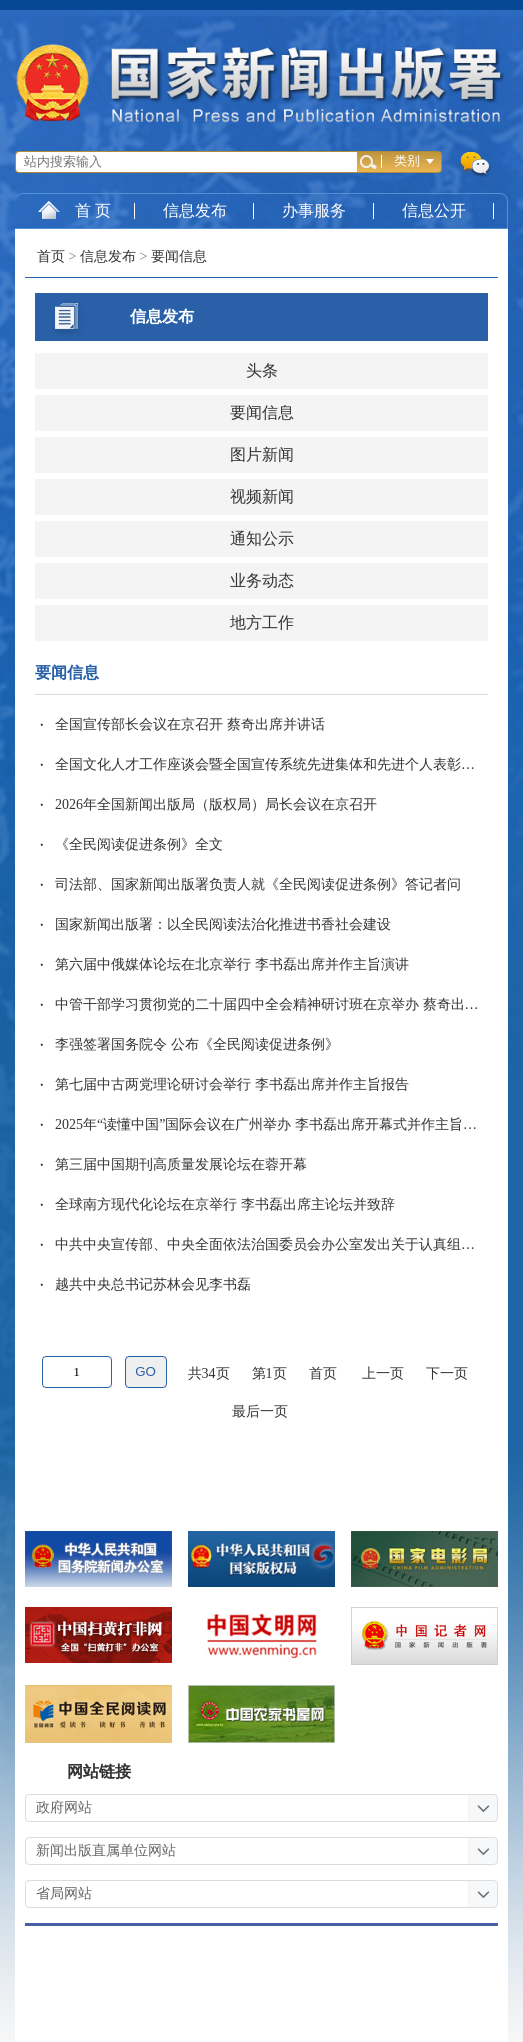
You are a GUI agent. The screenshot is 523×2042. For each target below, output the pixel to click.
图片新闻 (262, 454)
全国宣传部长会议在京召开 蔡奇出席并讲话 (190, 724)
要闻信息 (179, 256)
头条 (262, 370)
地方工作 (262, 622)
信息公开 (434, 210)
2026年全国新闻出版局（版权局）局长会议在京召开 (216, 804)
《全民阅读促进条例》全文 (139, 844)
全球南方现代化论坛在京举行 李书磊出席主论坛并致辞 (225, 1204)
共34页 (209, 1373)
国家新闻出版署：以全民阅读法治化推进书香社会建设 (223, 924)
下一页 (447, 1373)
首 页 (74, 210)
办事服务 (314, 210)
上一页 (383, 1373)
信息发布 (195, 210)
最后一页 (260, 1411)
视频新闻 (262, 496)
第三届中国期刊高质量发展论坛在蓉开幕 (181, 1164)
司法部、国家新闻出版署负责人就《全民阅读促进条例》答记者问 (258, 884)
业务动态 (262, 580)
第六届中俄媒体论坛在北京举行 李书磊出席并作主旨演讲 (232, 964)
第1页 (269, 1373)
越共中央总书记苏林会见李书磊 (153, 1284)
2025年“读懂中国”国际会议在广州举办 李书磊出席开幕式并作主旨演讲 (273, 1124)
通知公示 (262, 538)
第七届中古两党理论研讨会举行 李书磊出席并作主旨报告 (232, 1084)
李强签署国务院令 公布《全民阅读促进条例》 (197, 1044)
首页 (51, 256)
